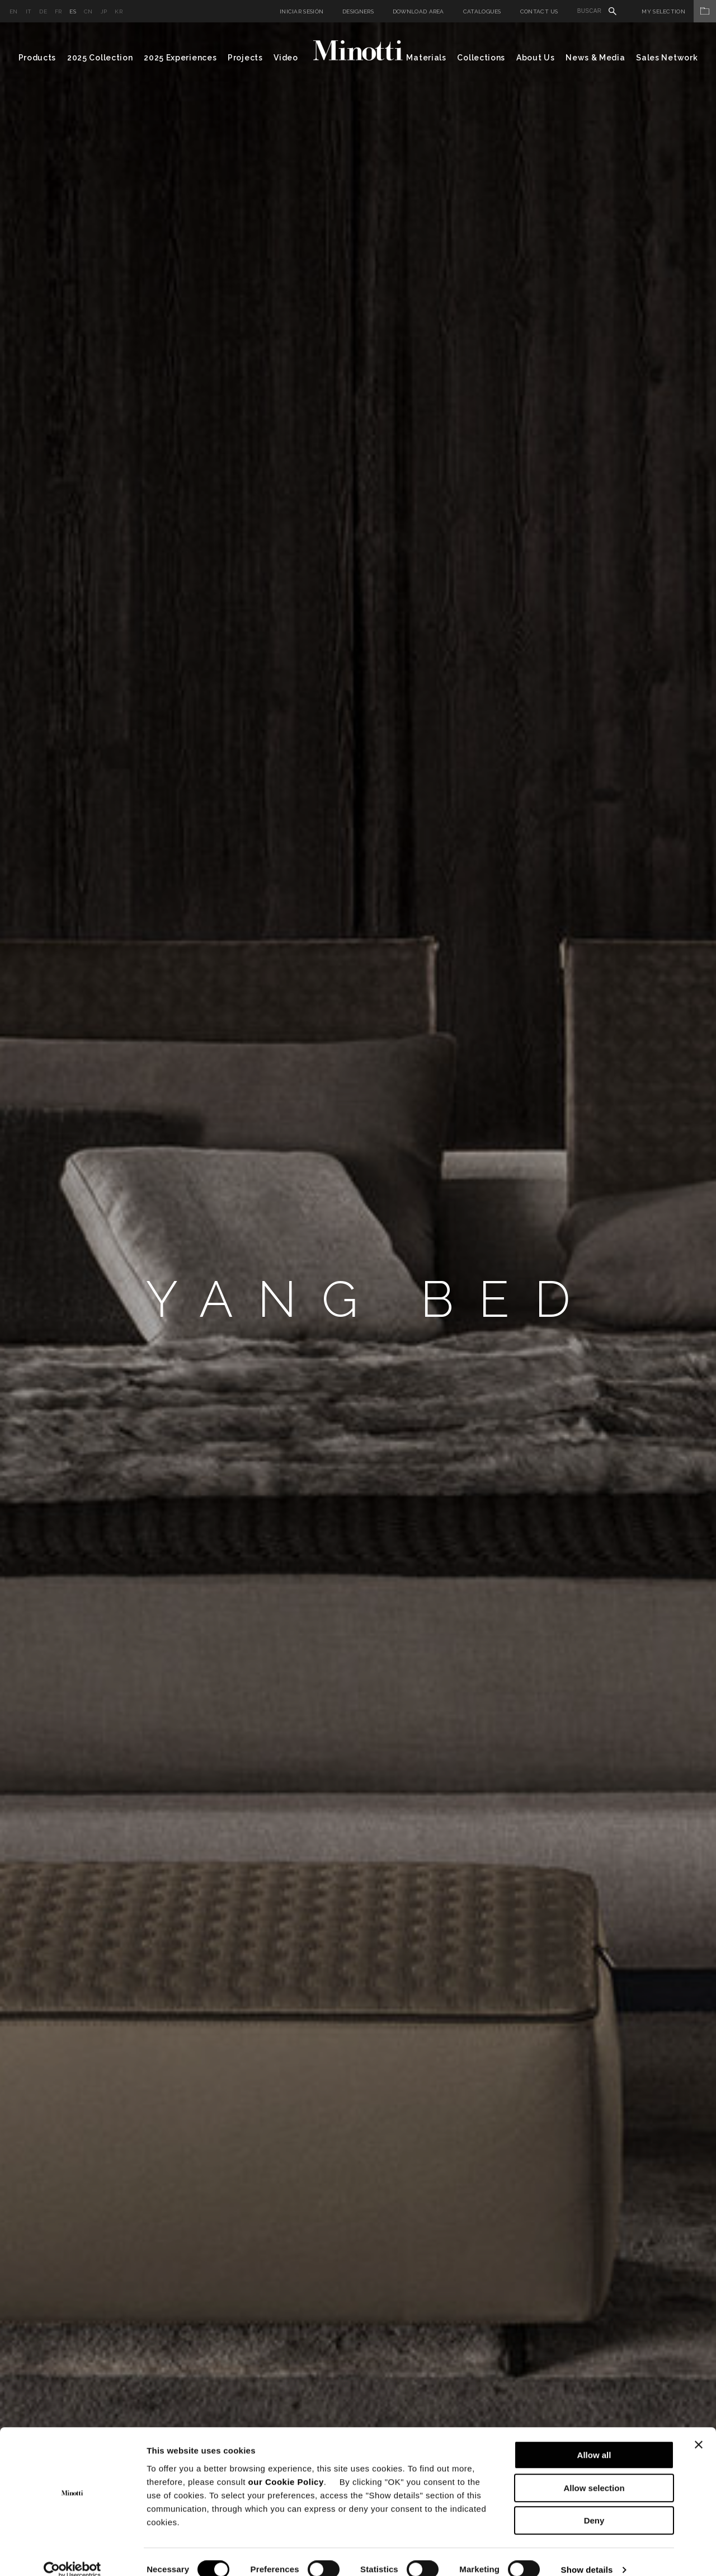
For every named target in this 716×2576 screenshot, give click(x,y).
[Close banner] (699, 2429)
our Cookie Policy (286, 2465)
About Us (535, 57)
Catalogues (482, 11)
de (43, 11)
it (29, 11)
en (14, 11)
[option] (358, 1299)
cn (88, 11)
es (72, 11)
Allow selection (593, 2472)
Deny (594, 2504)
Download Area (418, 11)
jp (104, 11)
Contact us (539, 11)
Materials (426, 57)
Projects (245, 57)
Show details (587, 2554)
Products (37, 57)
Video (286, 57)
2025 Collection (100, 57)
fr (58, 11)
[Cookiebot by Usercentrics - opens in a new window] (72, 2554)
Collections (481, 57)
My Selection (679, 11)
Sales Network (667, 57)
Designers (358, 11)
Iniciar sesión (301, 11)
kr (119, 11)
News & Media (595, 57)
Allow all (594, 2439)
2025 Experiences (180, 57)
